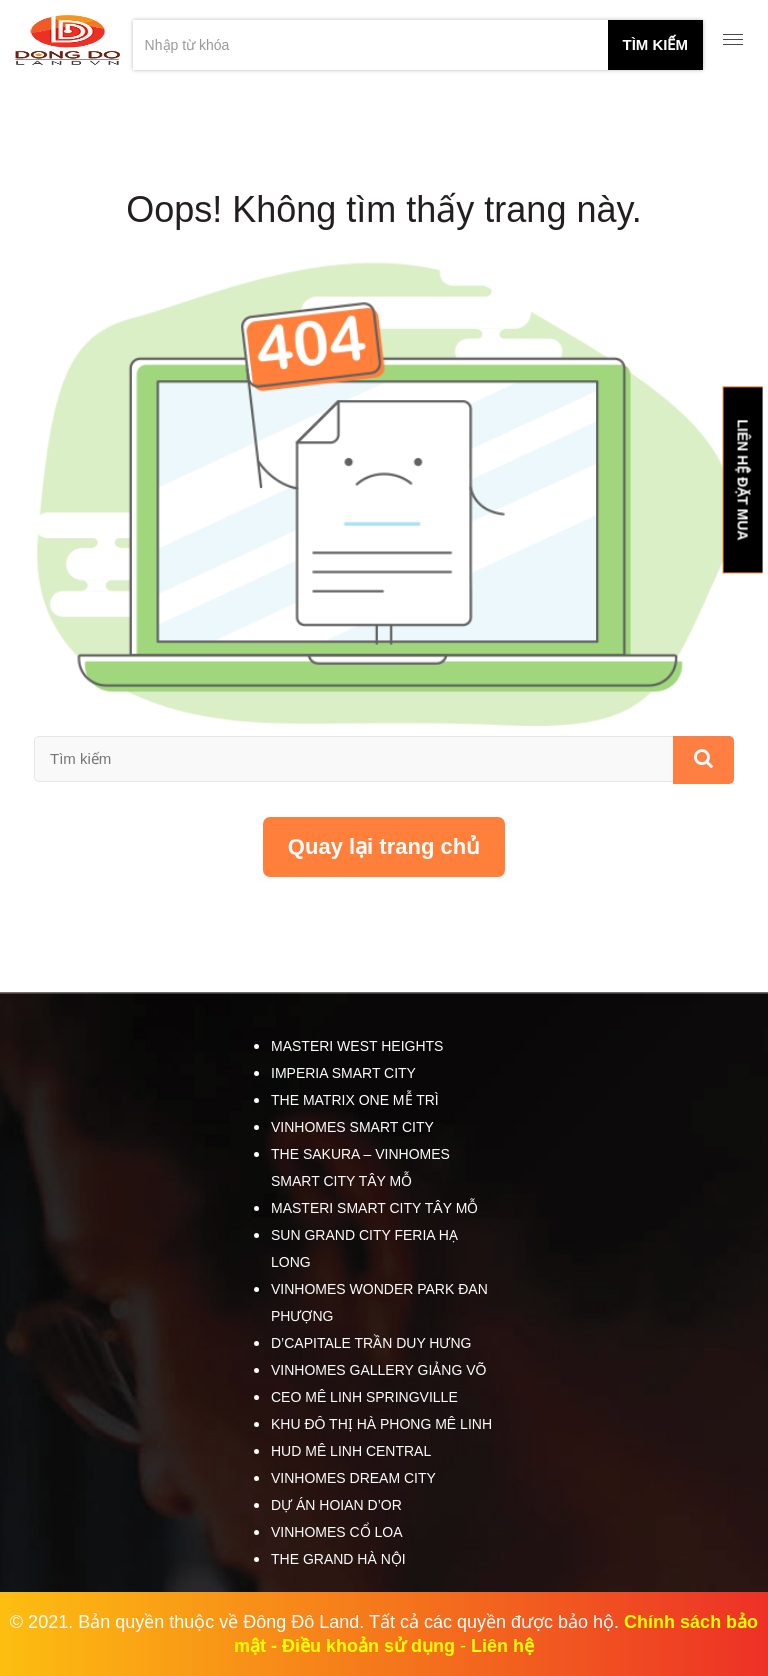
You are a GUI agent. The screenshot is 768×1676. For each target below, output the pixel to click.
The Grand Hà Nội (338, 1559)
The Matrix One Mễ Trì (355, 1100)
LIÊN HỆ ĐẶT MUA (742, 479)
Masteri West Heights (357, 1046)
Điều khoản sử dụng (368, 1646)
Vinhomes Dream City (353, 1478)
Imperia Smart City (343, 1073)
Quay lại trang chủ (384, 846)
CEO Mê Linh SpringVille (364, 1397)
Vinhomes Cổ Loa (337, 1532)
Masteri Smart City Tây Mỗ (374, 1208)
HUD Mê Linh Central (351, 1451)
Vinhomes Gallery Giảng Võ (378, 1370)
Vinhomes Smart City (352, 1127)
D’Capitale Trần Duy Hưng (371, 1343)
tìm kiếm (656, 44)
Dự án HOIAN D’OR (336, 1505)
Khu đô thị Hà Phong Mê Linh (381, 1424)
